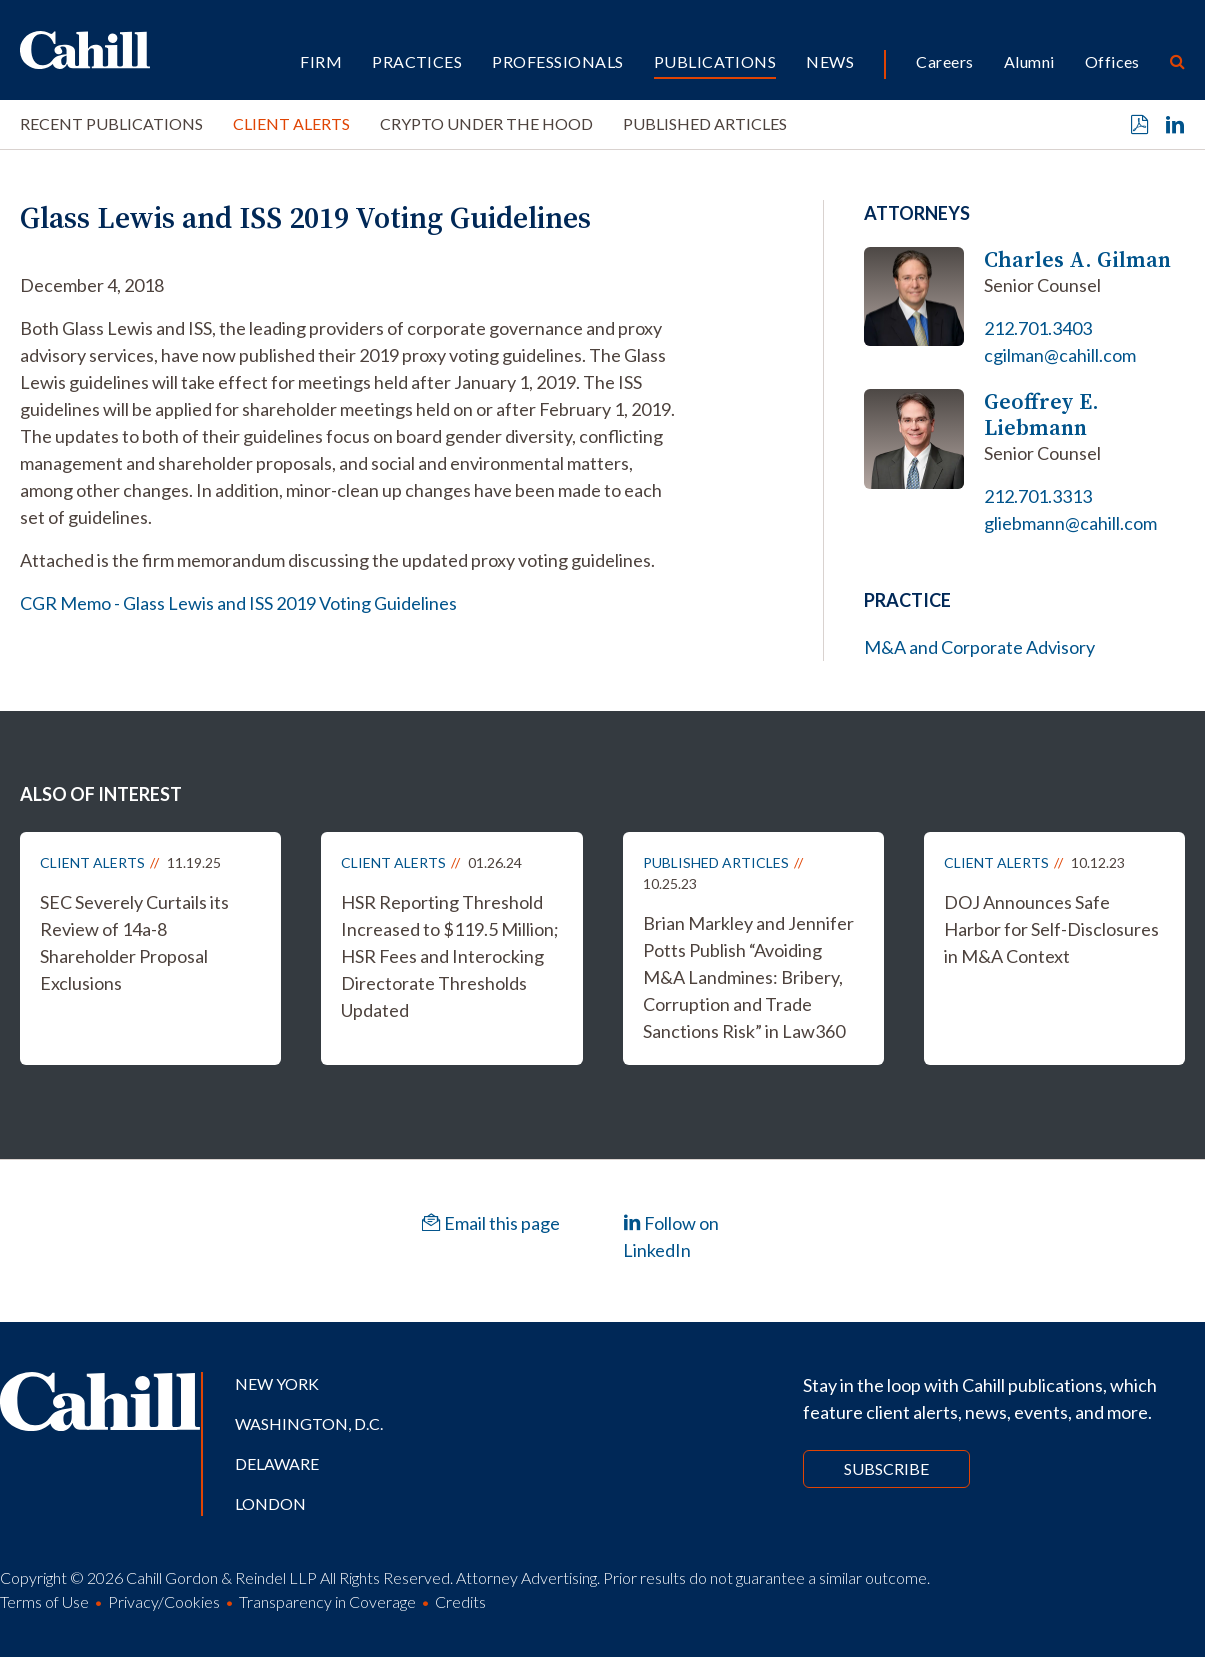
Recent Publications (111, 123)
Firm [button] (321, 61)
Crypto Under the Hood (486, 123)
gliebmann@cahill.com (1070, 523)
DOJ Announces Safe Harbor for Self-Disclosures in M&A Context (1051, 929)
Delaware (277, 1463)
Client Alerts (291, 123)
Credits (460, 1601)
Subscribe (886, 1468)
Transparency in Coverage (327, 1601)
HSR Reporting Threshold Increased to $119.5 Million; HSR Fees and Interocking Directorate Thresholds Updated (450, 956)
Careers (944, 61)
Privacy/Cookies (164, 1601)
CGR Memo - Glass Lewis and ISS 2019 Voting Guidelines (238, 603)
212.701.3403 (1038, 328)
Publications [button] (715, 61)
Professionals (557, 61)
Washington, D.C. (309, 1423)
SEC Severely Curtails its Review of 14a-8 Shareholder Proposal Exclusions (134, 942)
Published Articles (705, 123)
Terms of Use (44, 1601)
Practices (417, 61)
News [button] (830, 61)
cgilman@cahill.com (1060, 355)
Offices (1112, 61)
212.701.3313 (1038, 496)
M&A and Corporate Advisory (979, 647)
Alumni (1029, 61)
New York (277, 1383)
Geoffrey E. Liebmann (1041, 414)
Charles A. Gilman (1077, 259)
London (270, 1503)
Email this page (491, 1223)
